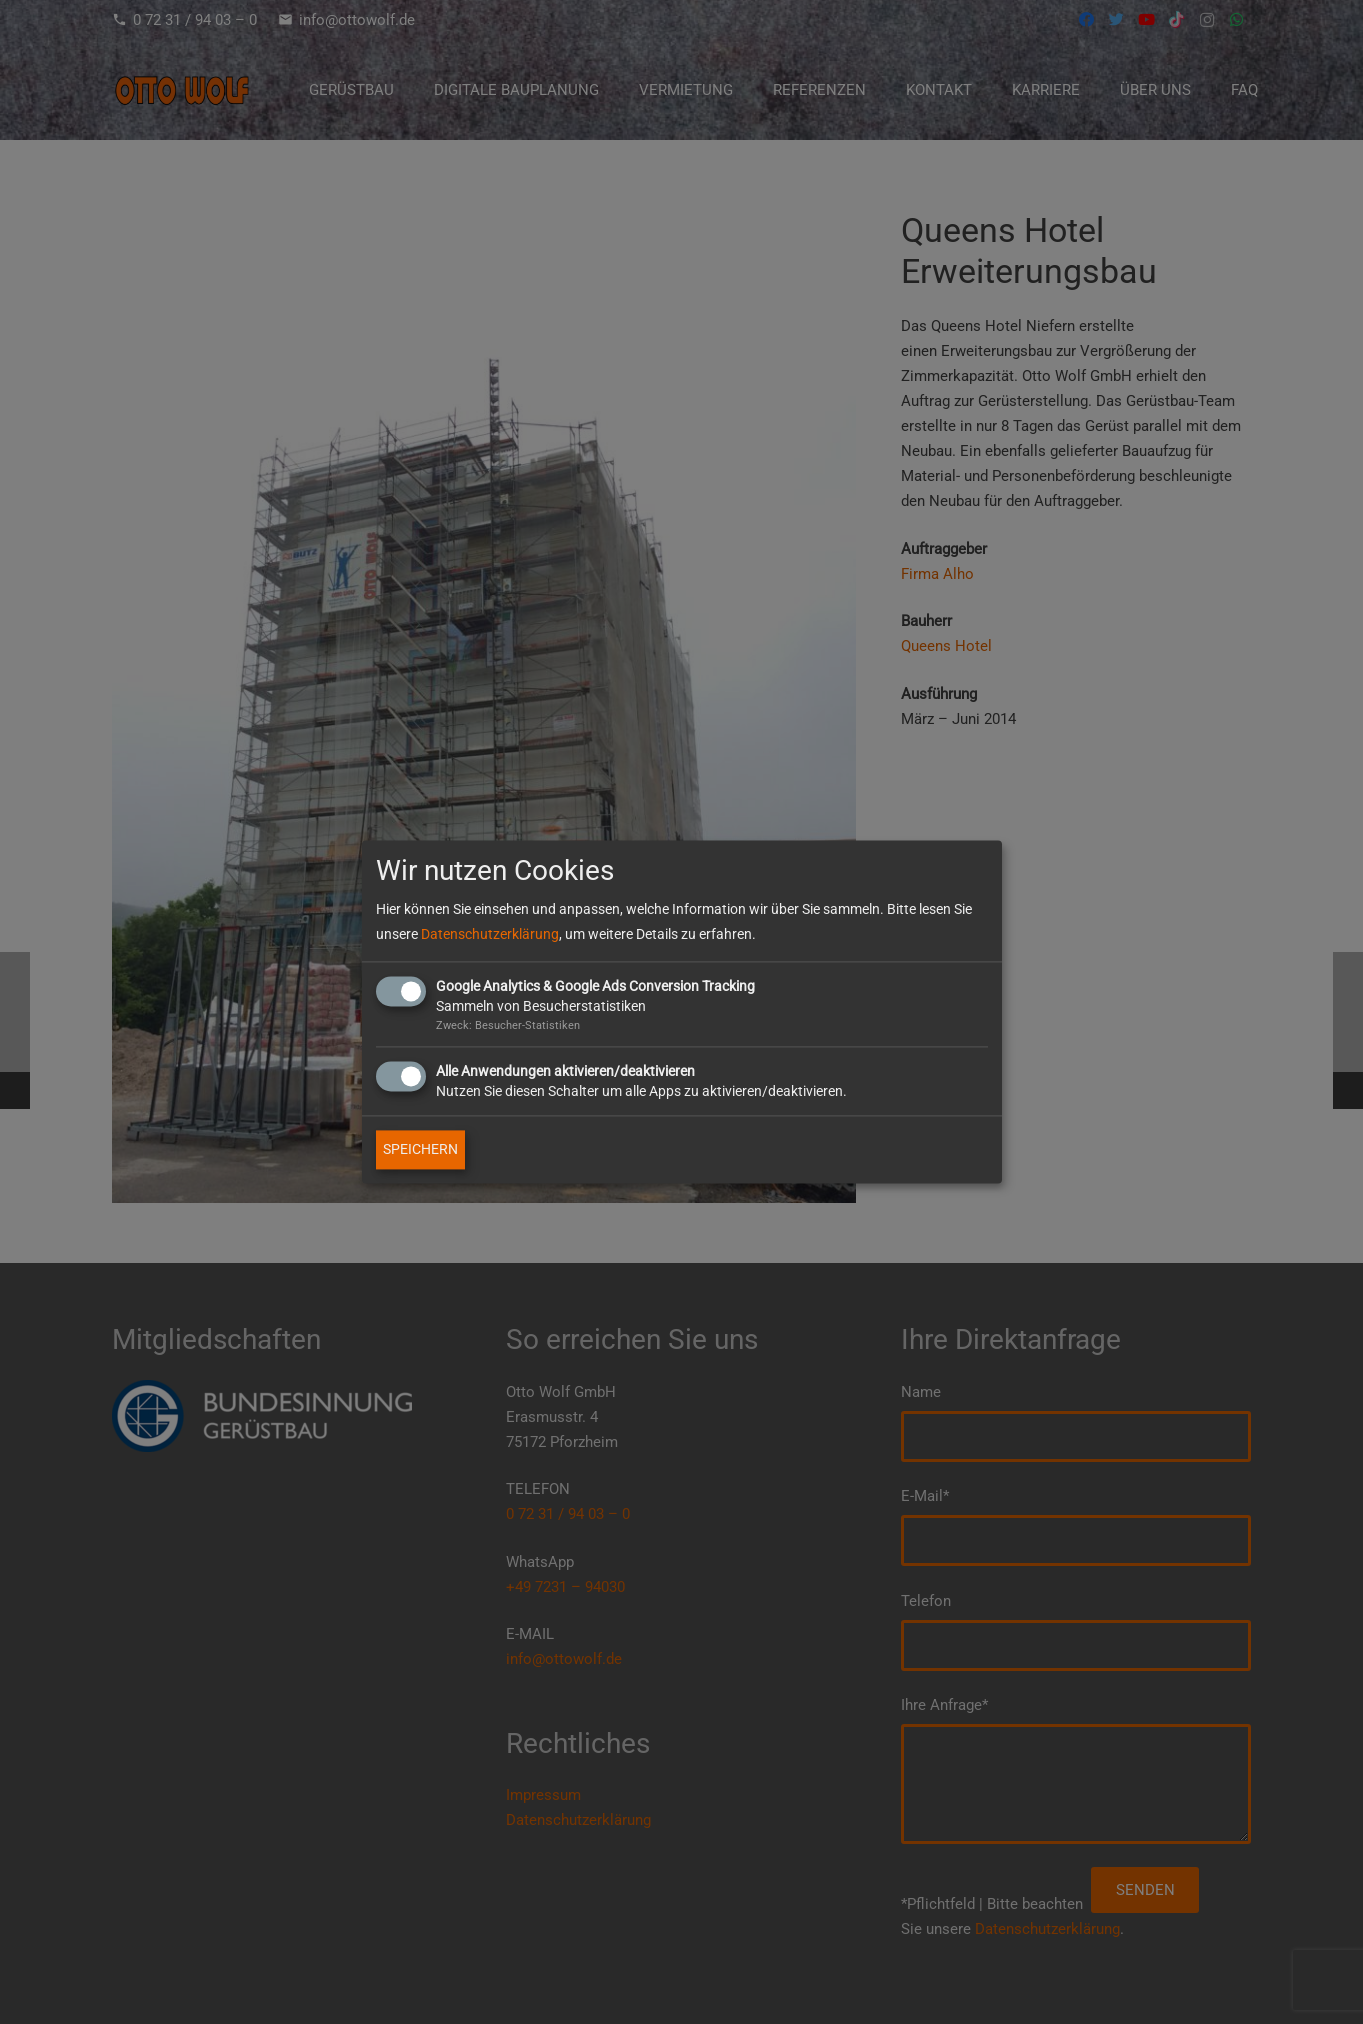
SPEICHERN (420, 1150)
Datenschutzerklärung (490, 935)
